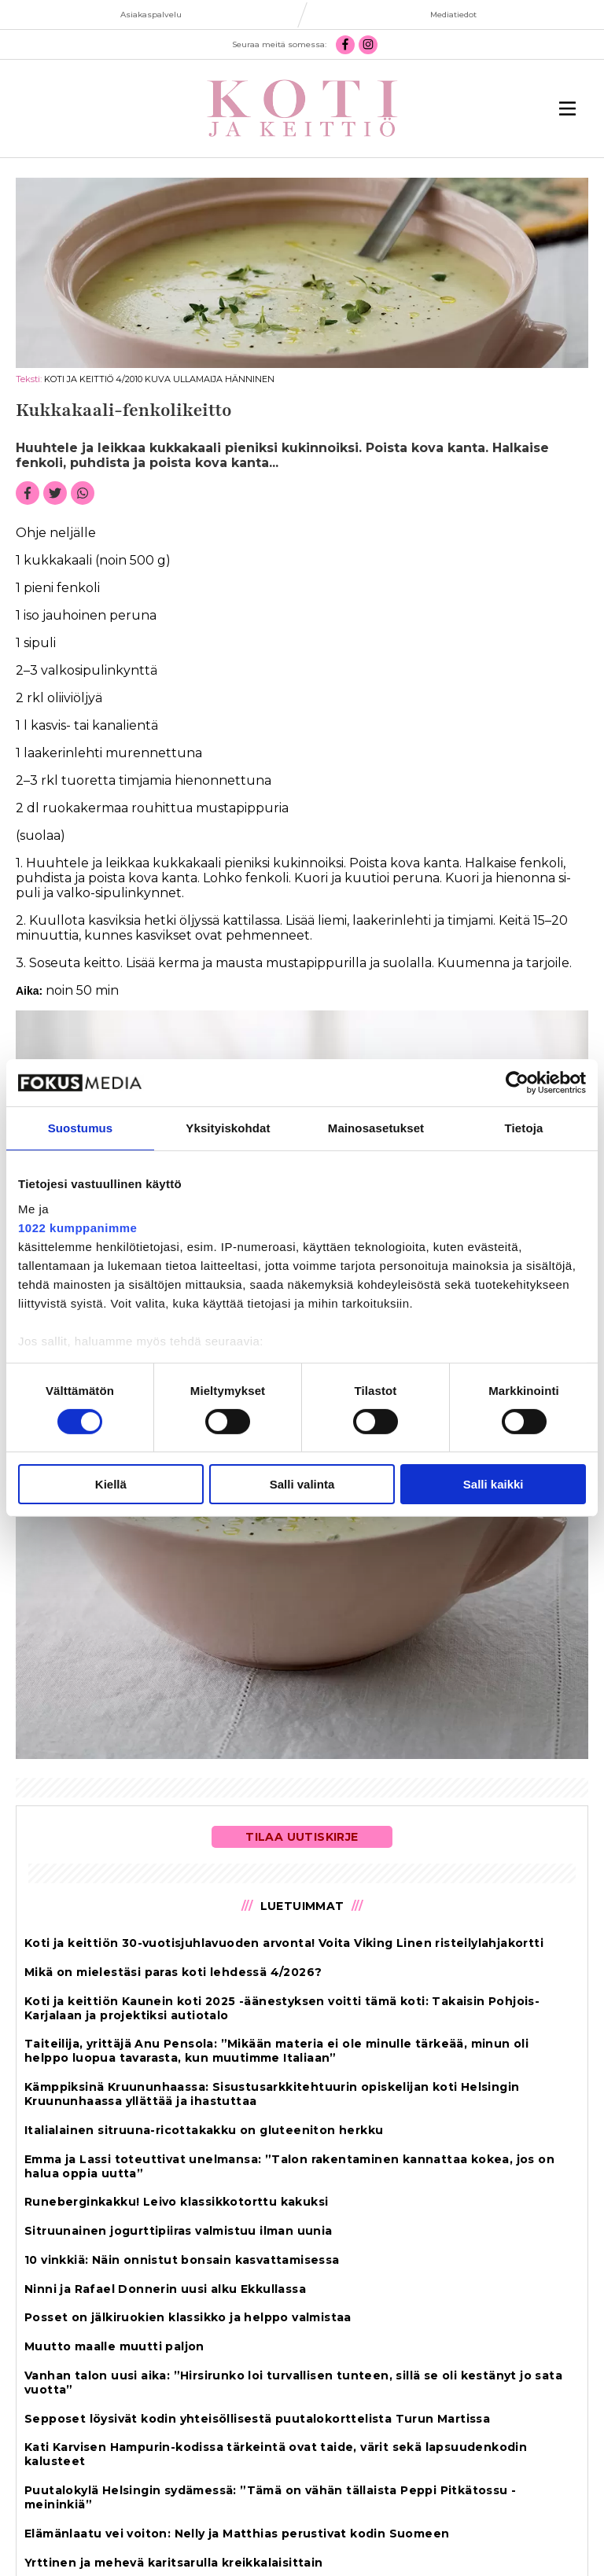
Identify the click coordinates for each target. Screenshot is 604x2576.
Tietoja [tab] (524, 1128)
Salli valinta (302, 1484)
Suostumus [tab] (80, 1128)
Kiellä (111, 1484)
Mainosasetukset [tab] (376, 1128)
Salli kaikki (493, 1484)
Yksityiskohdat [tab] (228, 1128)
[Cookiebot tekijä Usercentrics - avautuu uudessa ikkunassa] (517, 1083)
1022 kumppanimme (77, 1227)
